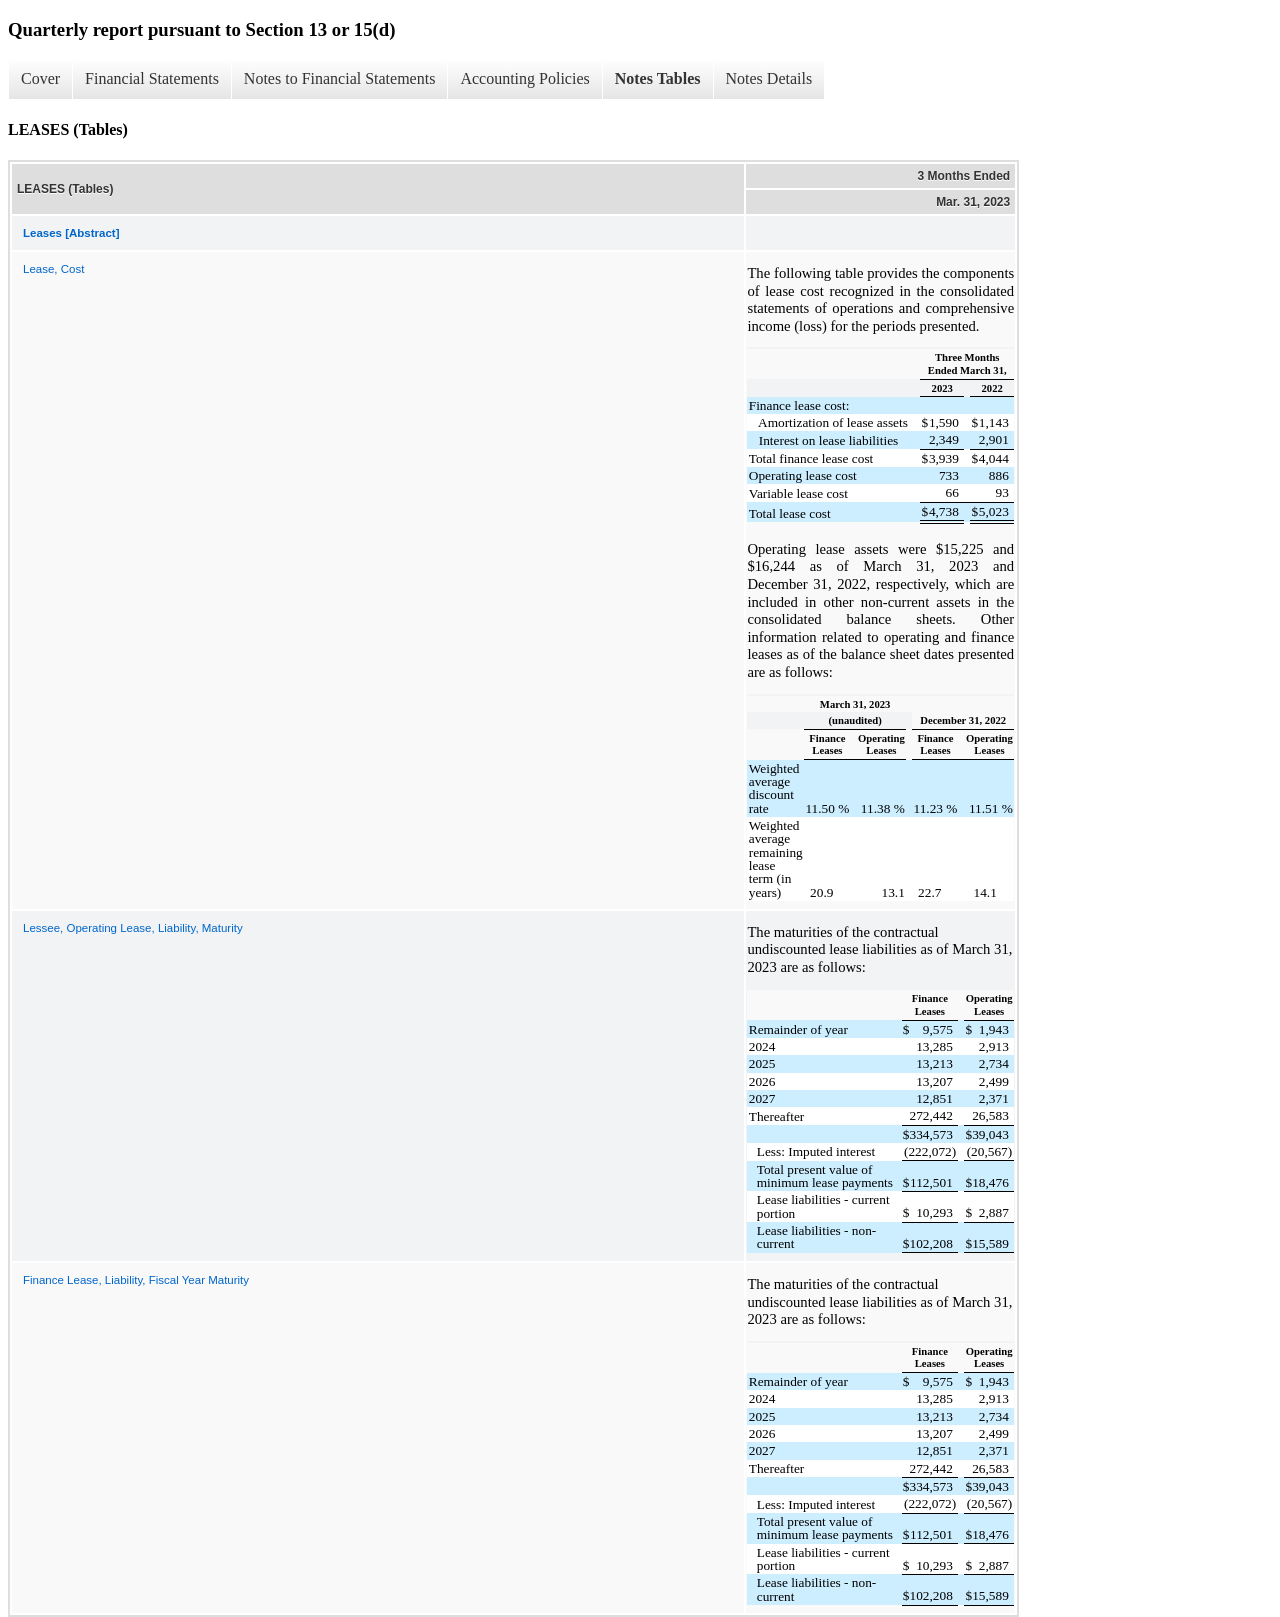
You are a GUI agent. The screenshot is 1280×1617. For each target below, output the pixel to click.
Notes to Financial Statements (340, 78)
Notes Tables (658, 78)
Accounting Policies (524, 78)
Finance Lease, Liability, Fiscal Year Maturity (136, 1280)
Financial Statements (152, 78)
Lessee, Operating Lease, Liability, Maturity (133, 928)
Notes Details (769, 78)
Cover (40, 78)
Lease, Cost (53, 269)
